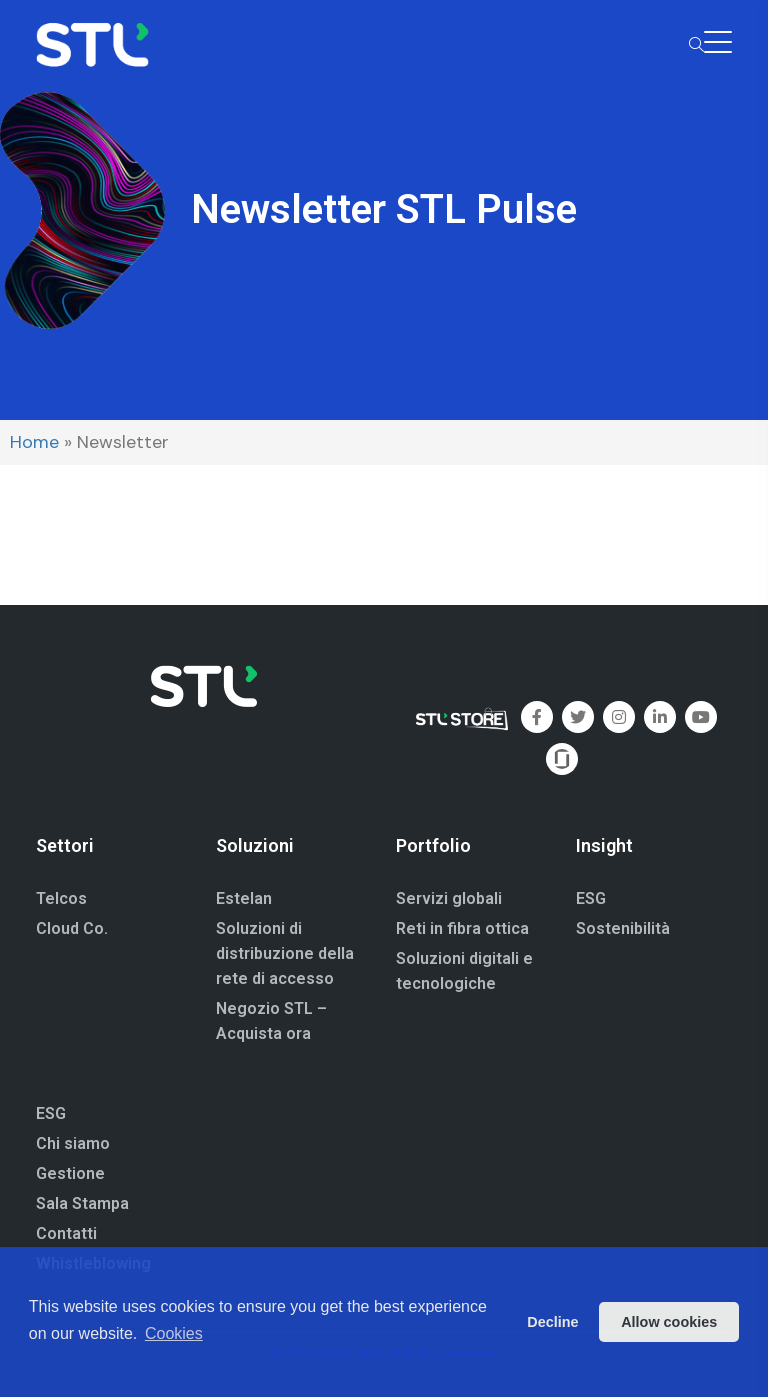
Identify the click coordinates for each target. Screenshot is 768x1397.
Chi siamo (73, 1143)
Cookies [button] (174, 1333)
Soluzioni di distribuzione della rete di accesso (285, 953)
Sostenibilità (623, 928)
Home (34, 442)
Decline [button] (552, 1322)
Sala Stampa (82, 1203)
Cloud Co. (72, 928)
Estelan (244, 898)
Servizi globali (449, 898)
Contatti (66, 1233)
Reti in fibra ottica (462, 928)
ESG (591, 898)
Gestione (70, 1173)
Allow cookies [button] (669, 1322)
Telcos (61, 898)
